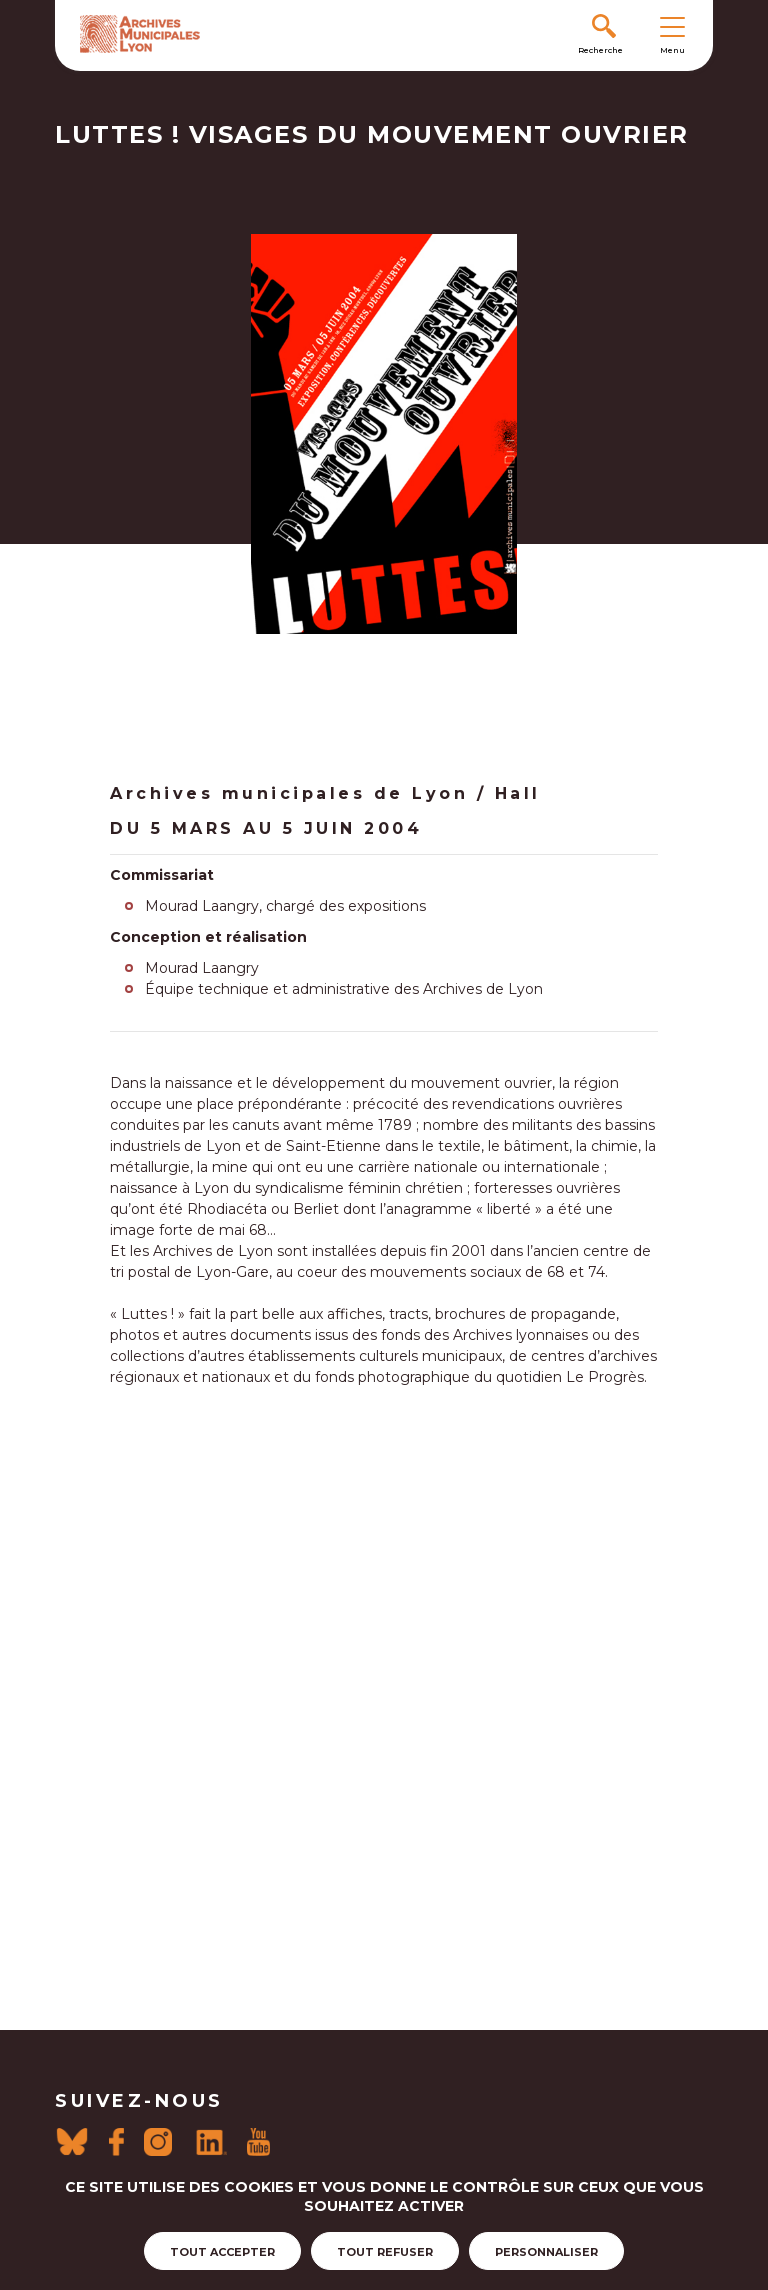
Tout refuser (385, 2252)
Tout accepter (222, 2252)
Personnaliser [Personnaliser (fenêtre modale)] (546, 2252)
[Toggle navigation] (672, 26)
